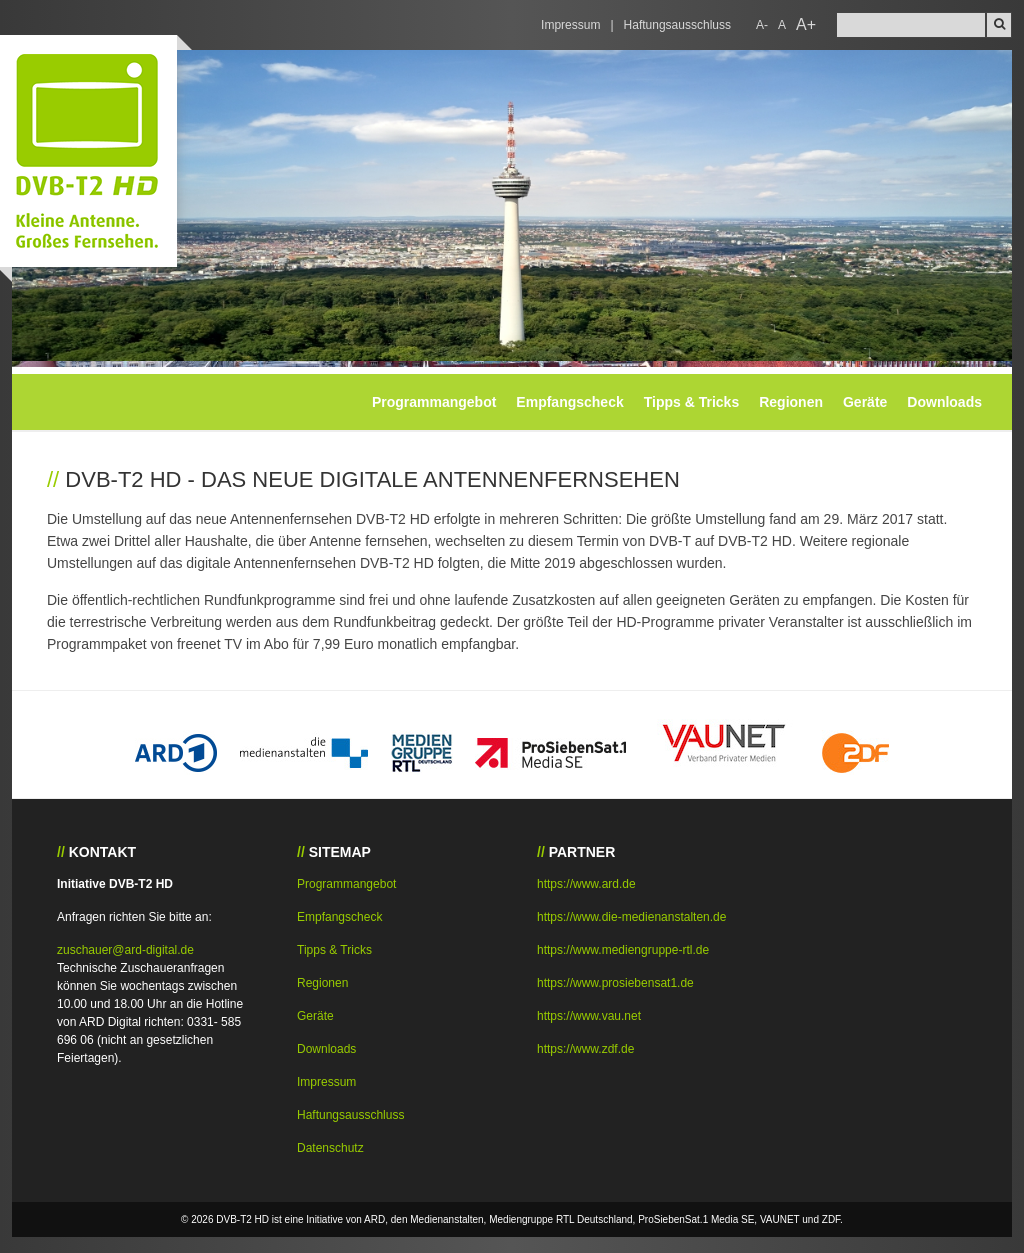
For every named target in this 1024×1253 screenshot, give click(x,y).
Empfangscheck (569, 402)
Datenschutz (330, 1148)
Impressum (570, 25)
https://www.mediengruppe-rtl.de (623, 950)
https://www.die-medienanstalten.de (631, 917)
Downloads (944, 402)
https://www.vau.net (589, 1016)
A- (762, 25)
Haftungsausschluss (677, 25)
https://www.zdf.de (585, 1049)
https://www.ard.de (586, 884)
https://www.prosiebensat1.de (615, 983)
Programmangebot (434, 402)
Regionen (791, 402)
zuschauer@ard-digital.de (125, 950)
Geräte (865, 402)
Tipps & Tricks (691, 402)
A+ (806, 24)
